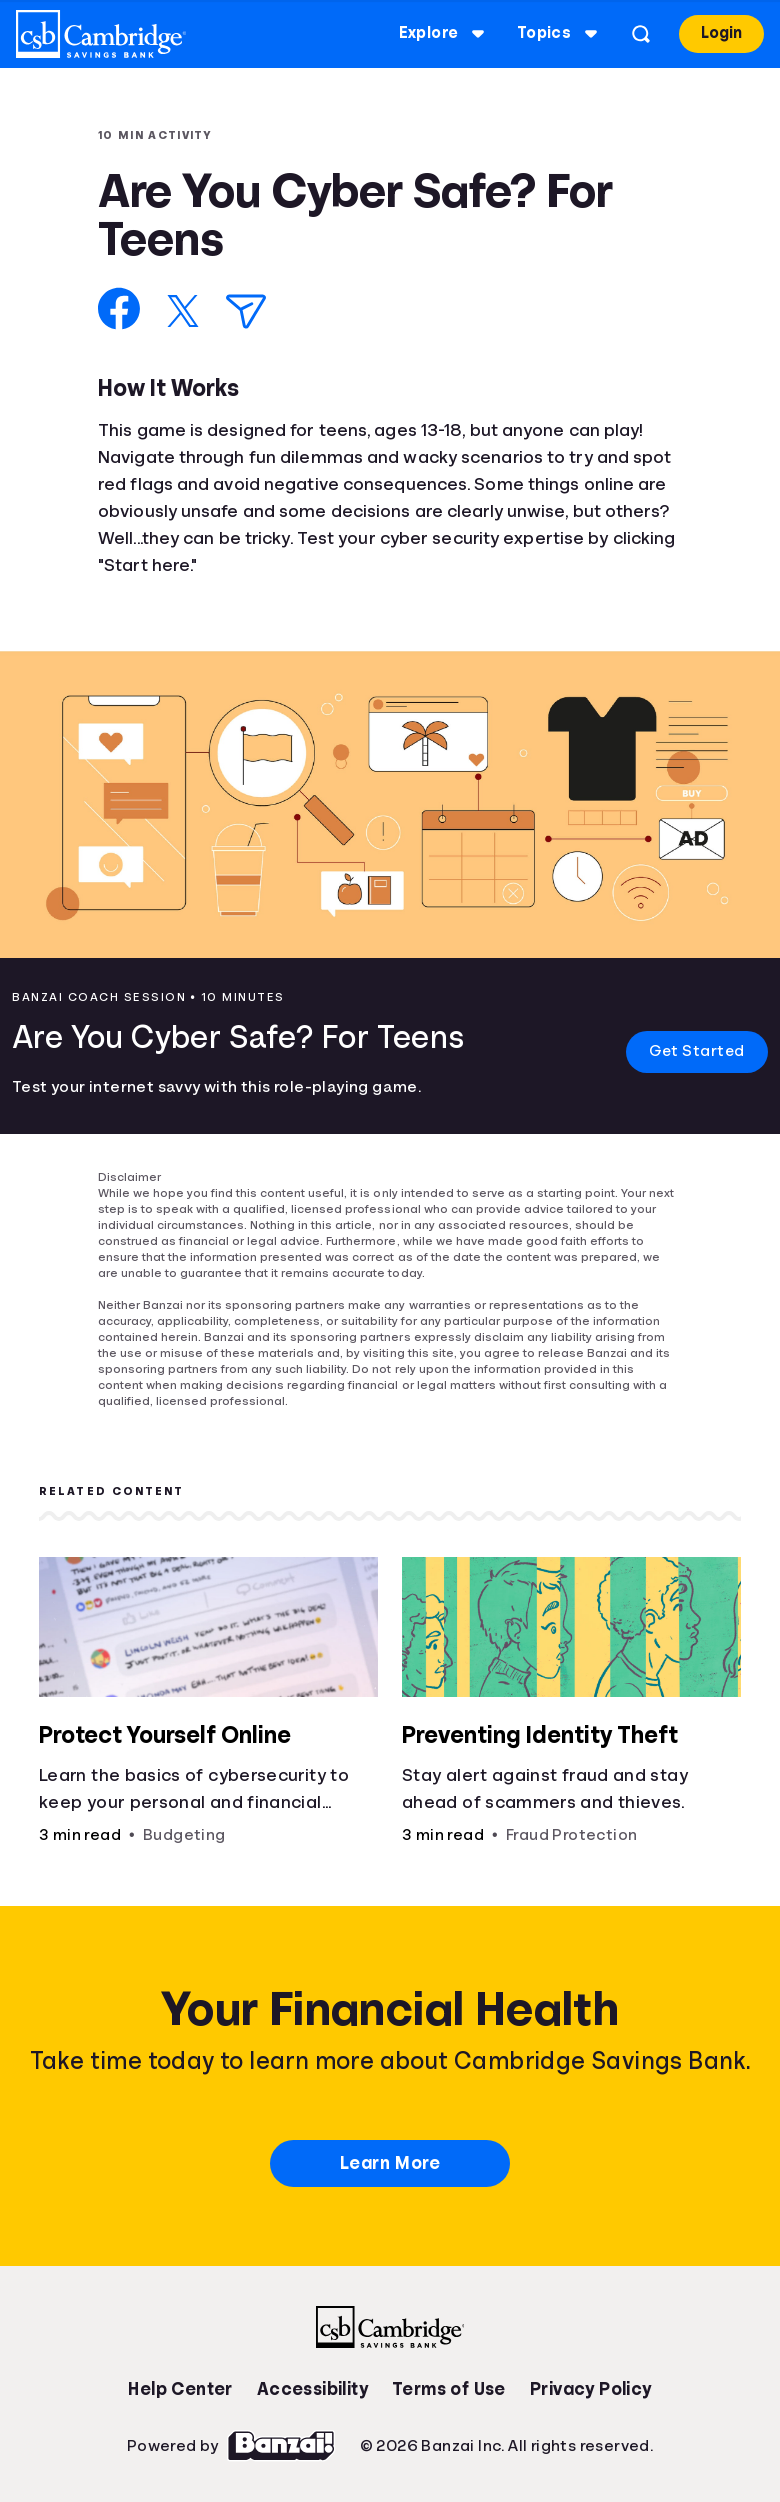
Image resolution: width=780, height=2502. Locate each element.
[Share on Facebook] (119, 308)
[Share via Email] (246, 311)
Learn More (390, 2163)
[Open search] (639, 34)
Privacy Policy (591, 2389)
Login (719, 33)
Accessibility (312, 2389)
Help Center (180, 2389)
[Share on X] (183, 311)
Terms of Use (449, 2389)
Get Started (696, 1051)
